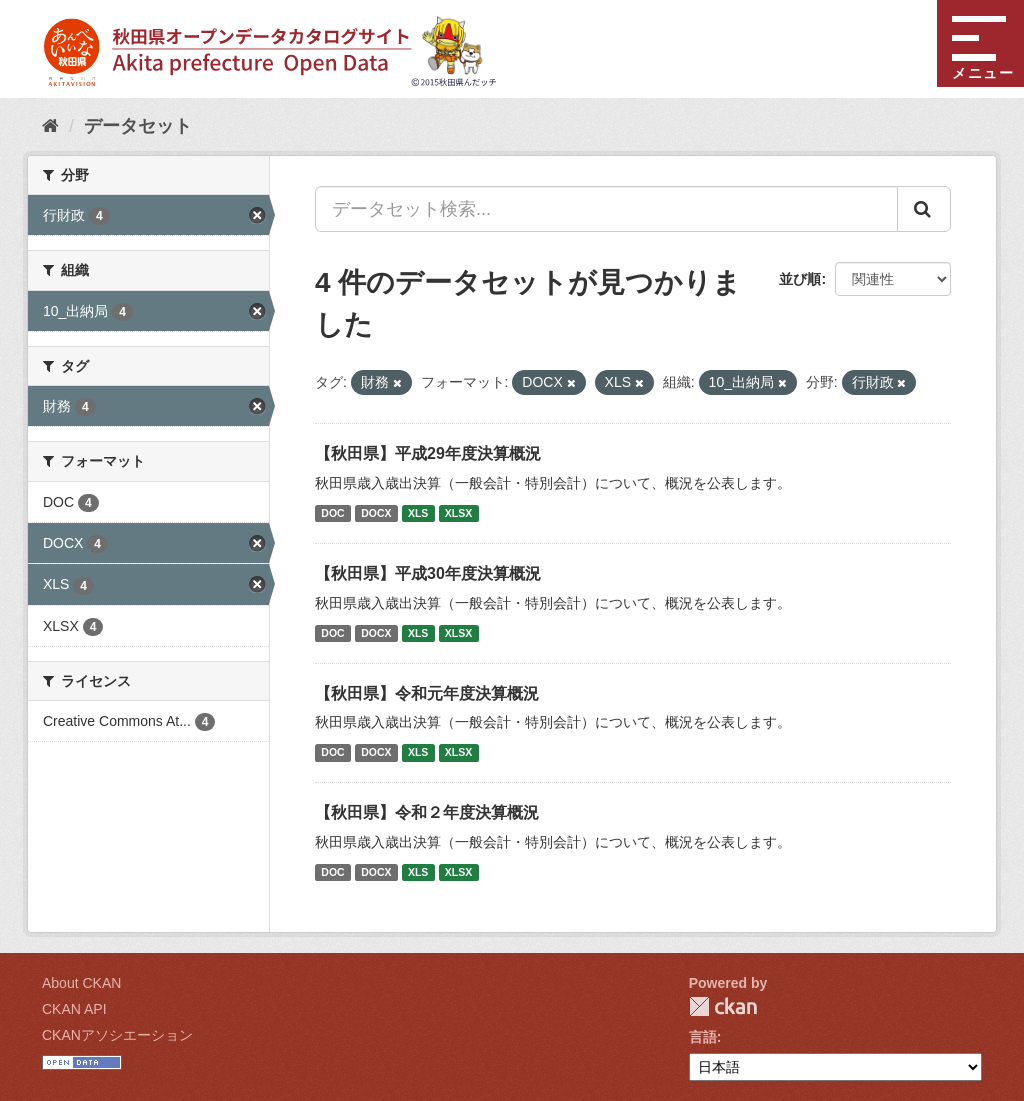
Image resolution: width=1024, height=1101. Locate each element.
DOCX (376, 513)
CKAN (723, 1006)
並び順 (800, 279)
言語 (703, 1037)
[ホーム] (50, 126)
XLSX (458, 513)
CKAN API (74, 1009)
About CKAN (81, 983)
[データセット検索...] (606, 209)
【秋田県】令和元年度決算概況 (427, 693)
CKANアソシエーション (117, 1035)
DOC (332, 513)
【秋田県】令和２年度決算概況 (427, 812)
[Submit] (924, 209)
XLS (418, 513)
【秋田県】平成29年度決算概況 (428, 453)
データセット (138, 126)
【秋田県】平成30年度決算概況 (428, 573)
